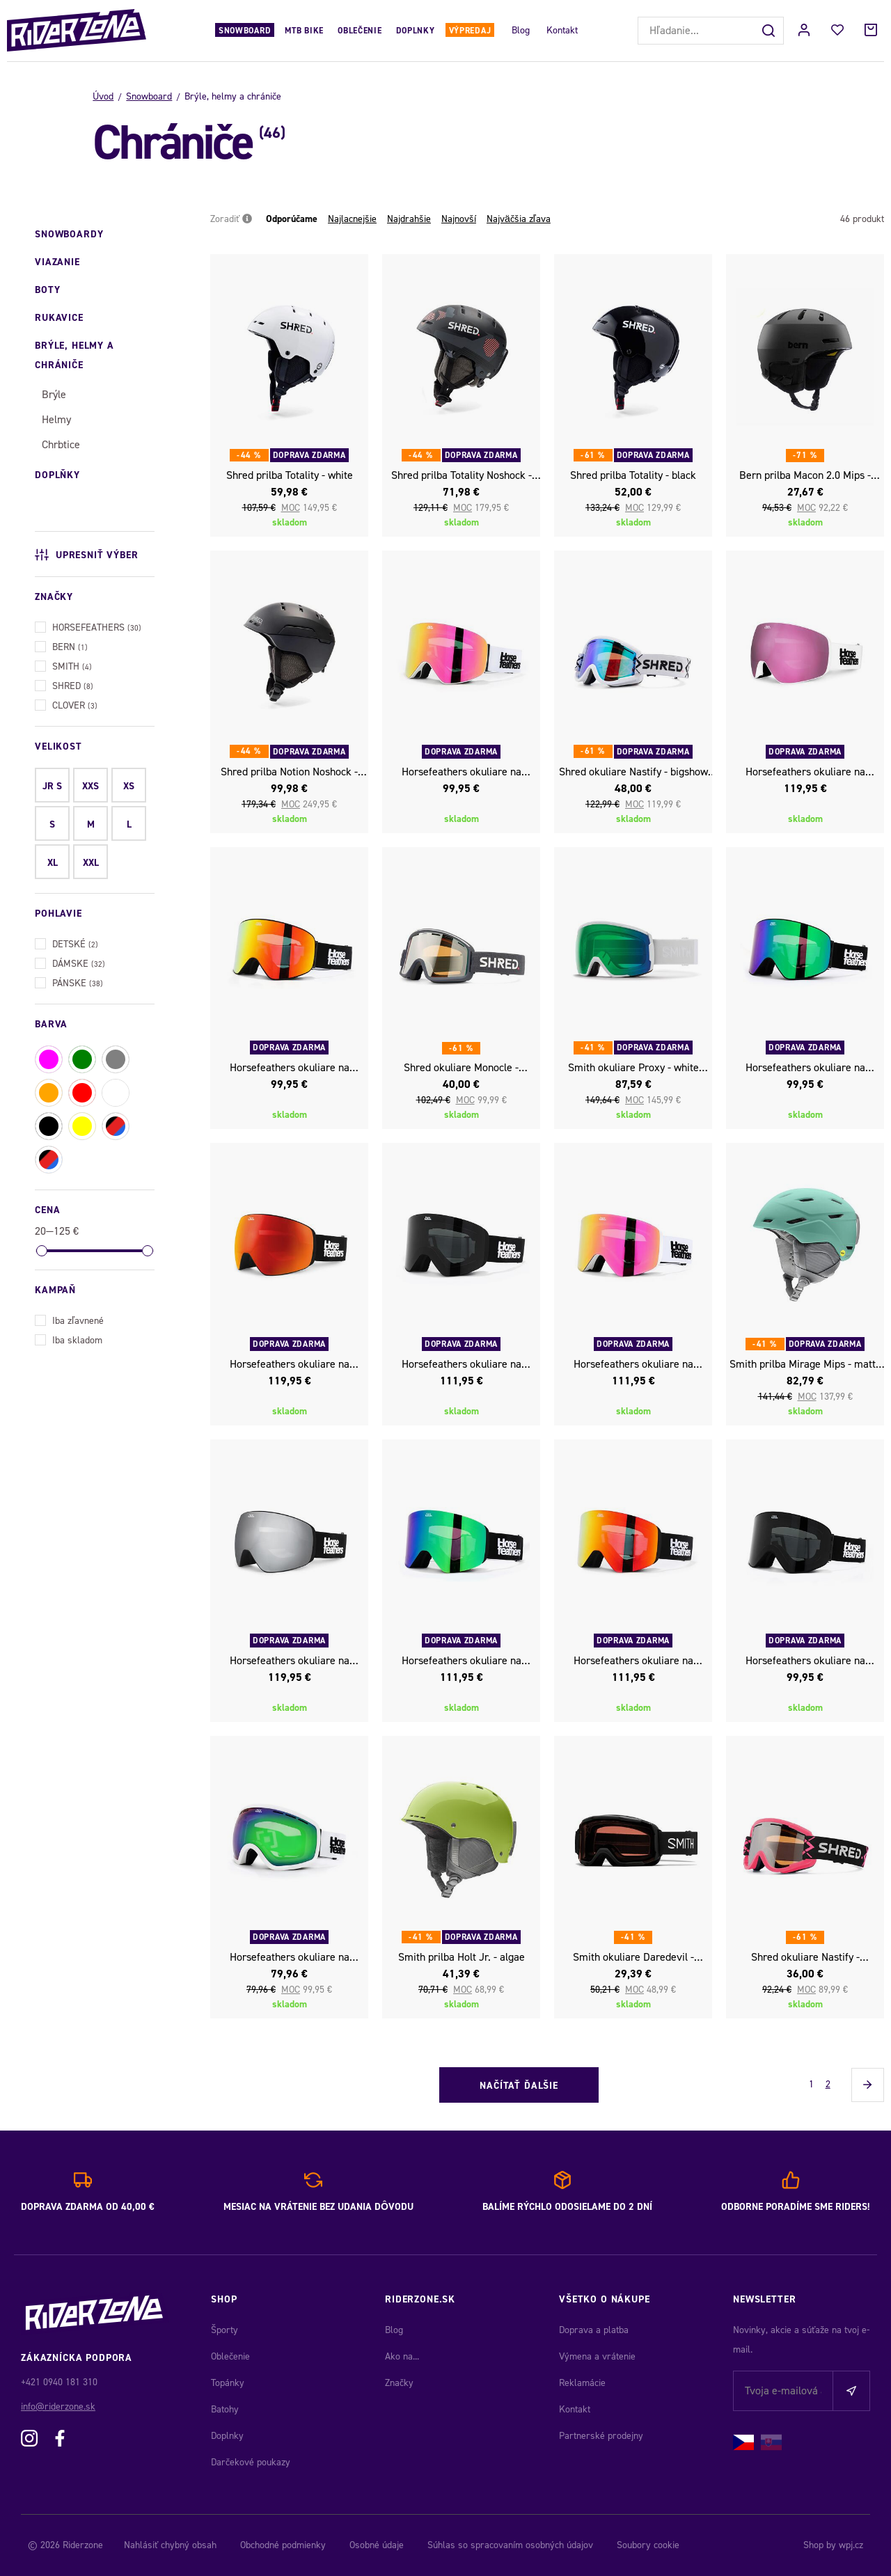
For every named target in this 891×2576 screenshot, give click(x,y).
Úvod (103, 96)
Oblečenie (359, 30)
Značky (399, 2382)
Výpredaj (470, 30)
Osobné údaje (376, 2545)
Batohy (225, 2409)
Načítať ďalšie (519, 2085)
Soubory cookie (648, 2545)
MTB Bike (304, 30)
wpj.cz (851, 2545)
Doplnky (415, 30)
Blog (521, 30)
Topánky (227, 2382)
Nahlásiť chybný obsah (170, 2545)
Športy (224, 2330)
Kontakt (562, 30)
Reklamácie (582, 2382)
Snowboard (245, 30)
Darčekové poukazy (250, 2462)
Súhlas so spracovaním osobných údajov (510, 2545)
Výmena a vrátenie (597, 2356)
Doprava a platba (594, 2330)
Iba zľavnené (69, 1319)
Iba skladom (68, 1339)
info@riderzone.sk (58, 2406)
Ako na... (402, 2356)
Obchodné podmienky (283, 2545)
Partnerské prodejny (601, 2435)
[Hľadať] (770, 30)
